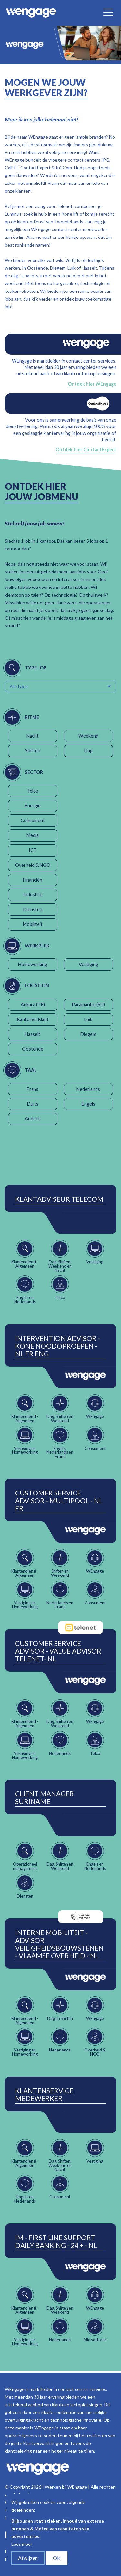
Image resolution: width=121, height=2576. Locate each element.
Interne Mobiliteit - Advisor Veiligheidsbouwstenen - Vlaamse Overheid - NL (59, 1944)
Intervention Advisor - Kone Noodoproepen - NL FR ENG (57, 1346)
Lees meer (21, 2544)
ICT (33, 850)
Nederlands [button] (88, 1089)
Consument (33, 820)
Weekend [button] (88, 736)
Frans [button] (32, 1089)
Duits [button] (32, 1104)
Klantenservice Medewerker (44, 2094)
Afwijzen (28, 2558)
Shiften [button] (32, 750)
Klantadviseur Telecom (59, 1199)
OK (57, 2558)
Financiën (32, 880)
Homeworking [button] (32, 964)
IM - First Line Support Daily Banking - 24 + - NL (56, 2241)
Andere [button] (32, 1118)
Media (32, 835)
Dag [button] (88, 750)
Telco (32, 791)
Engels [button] (88, 1104)
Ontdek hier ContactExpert (85, 449)
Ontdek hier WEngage (92, 384)
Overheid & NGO (32, 865)
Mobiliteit (33, 924)
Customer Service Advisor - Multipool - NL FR (59, 1500)
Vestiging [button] (88, 964)
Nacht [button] (32, 736)
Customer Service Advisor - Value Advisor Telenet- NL (58, 1651)
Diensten (32, 909)
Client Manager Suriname (44, 1797)
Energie (33, 805)
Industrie (32, 894)
